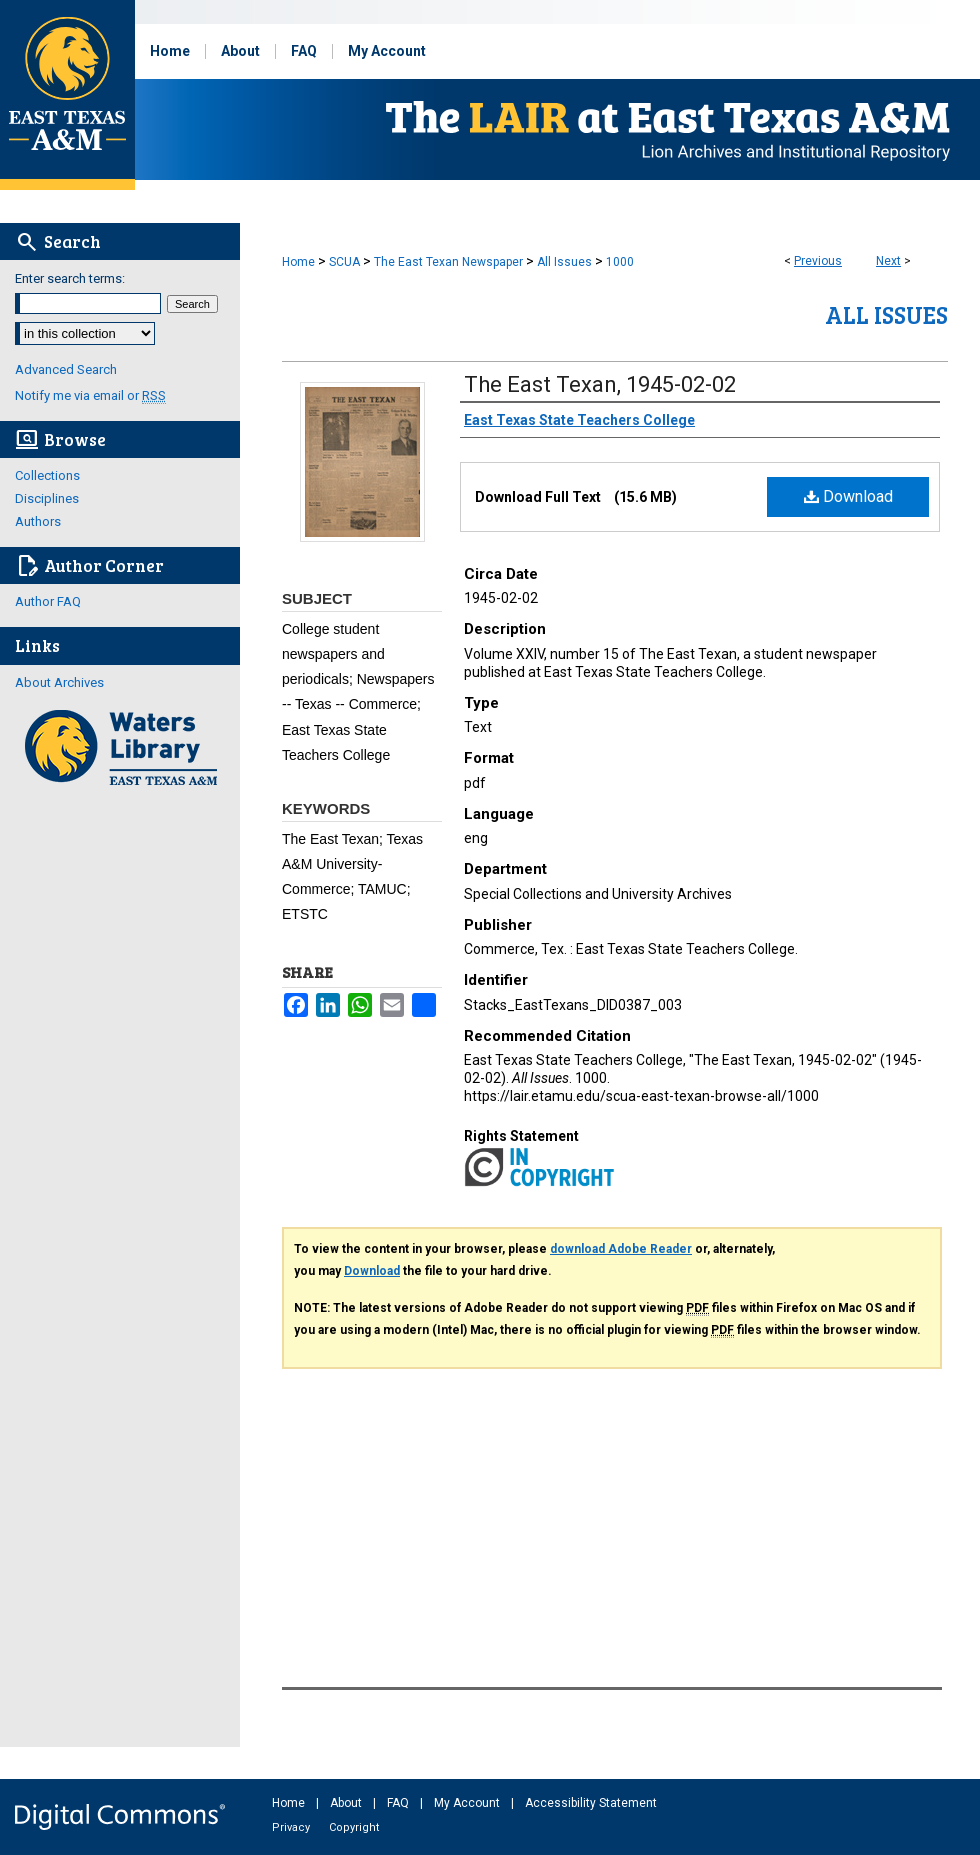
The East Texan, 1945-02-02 (600, 384)
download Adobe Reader (621, 1249)
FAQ (399, 1803)
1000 (620, 262)
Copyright (354, 1827)
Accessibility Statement (591, 1803)
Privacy (292, 1827)
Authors (38, 521)
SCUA (344, 262)
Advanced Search (66, 369)
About (347, 1803)
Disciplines (47, 498)
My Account (468, 1803)
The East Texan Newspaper (448, 262)
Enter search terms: (70, 278)
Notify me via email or (90, 395)
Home (298, 262)
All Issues (564, 262)
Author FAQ (48, 601)
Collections (47, 475)
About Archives (59, 682)
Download (848, 496)
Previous (818, 261)
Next (888, 261)
